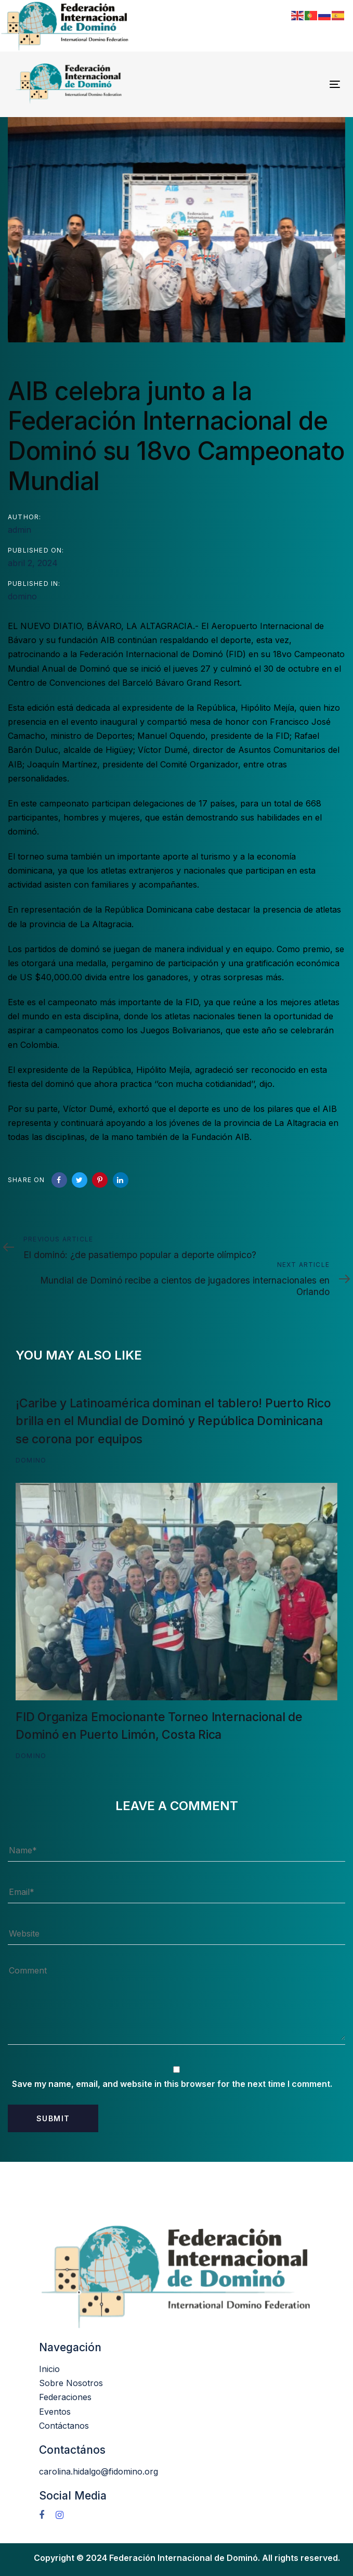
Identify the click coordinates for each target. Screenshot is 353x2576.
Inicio (49, 2369)
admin (19, 529)
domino (22, 596)
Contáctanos (64, 2425)
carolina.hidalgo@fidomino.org (98, 2471)
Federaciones (65, 2397)
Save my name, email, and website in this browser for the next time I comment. (172, 2084)
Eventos (55, 2411)
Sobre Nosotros (71, 2383)
